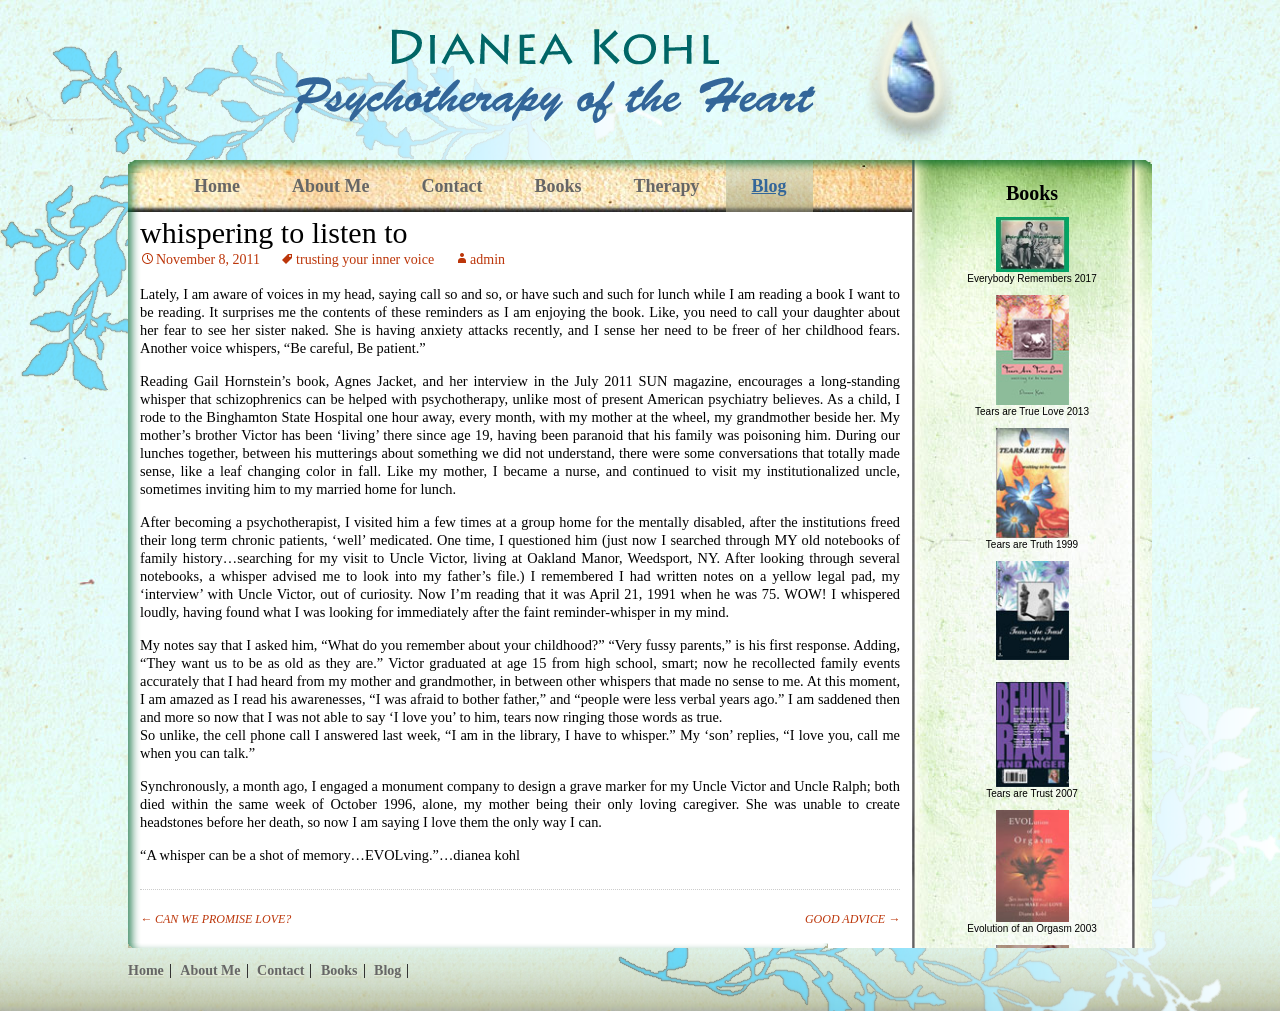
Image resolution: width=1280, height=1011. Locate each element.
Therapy (667, 186)
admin (487, 259)
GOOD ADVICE (852, 919)
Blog (769, 186)
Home (217, 186)
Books (557, 186)
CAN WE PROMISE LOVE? (215, 919)
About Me (331, 186)
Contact (451, 186)
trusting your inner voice (365, 259)
